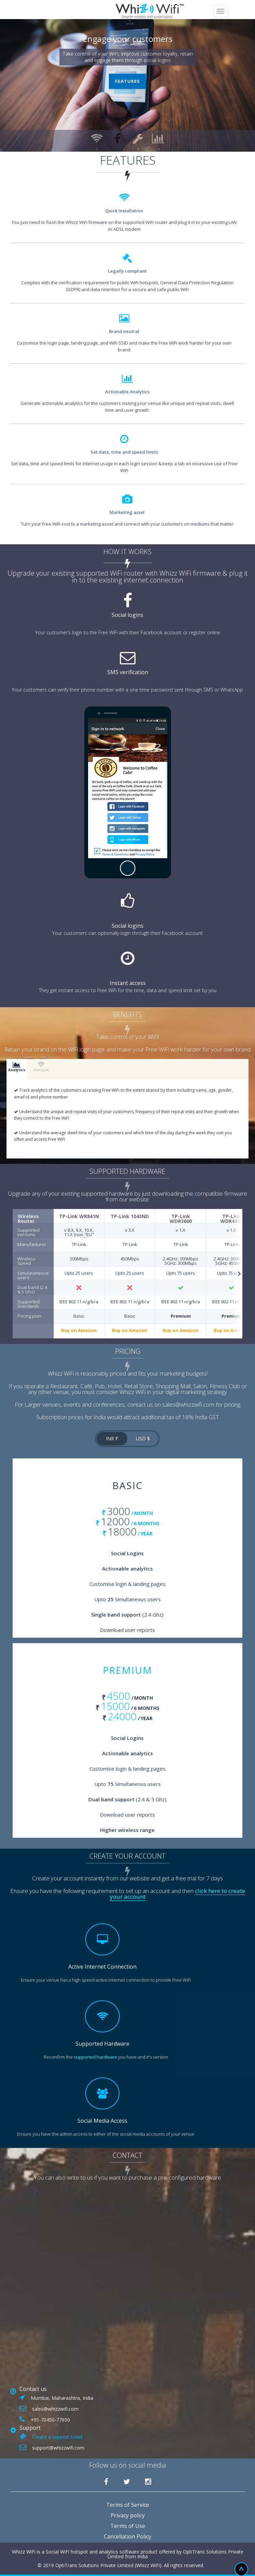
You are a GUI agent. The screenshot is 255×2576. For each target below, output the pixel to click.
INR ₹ (112, 1438)
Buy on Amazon (79, 1330)
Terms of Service (127, 2505)
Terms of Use (127, 2526)
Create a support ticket (57, 2437)
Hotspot (41, 1066)
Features (127, 81)
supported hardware (95, 2057)
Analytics (16, 1066)
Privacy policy (128, 2515)
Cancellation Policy (127, 2536)
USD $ (143, 1438)
